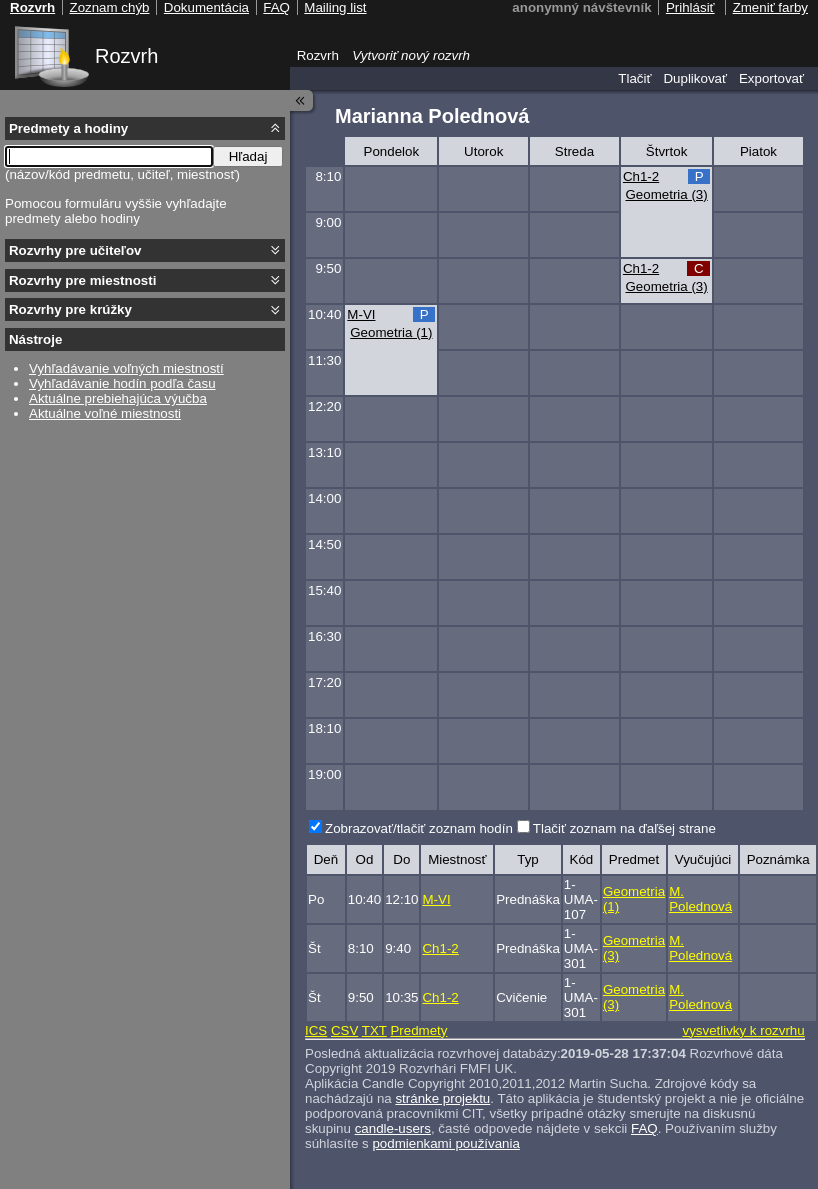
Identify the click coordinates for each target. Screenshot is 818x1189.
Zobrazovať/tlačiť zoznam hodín (419, 828)
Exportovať (771, 78)
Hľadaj (248, 156)
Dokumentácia (206, 7)
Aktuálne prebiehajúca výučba (118, 398)
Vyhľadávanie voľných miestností (126, 368)
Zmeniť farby (770, 7)
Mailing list (335, 7)
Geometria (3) (666, 194)
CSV (344, 1030)
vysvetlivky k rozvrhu (743, 1030)
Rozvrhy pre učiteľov (75, 250)
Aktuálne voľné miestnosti (105, 413)
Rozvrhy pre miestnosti (82, 280)
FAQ (644, 1128)
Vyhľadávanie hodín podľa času (122, 383)
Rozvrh (126, 56)
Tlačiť (634, 78)
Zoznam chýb (109, 7)
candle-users (393, 1128)
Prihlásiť (690, 7)
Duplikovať (695, 78)
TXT (374, 1030)
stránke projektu (442, 1098)
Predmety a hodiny (68, 128)
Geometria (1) (391, 332)
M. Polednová (700, 899)
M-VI (361, 314)
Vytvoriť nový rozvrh (411, 55)
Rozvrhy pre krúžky (70, 309)
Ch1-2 (641, 176)
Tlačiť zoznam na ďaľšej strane (624, 828)
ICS (316, 1030)
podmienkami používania (445, 1143)
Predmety (418, 1030)
